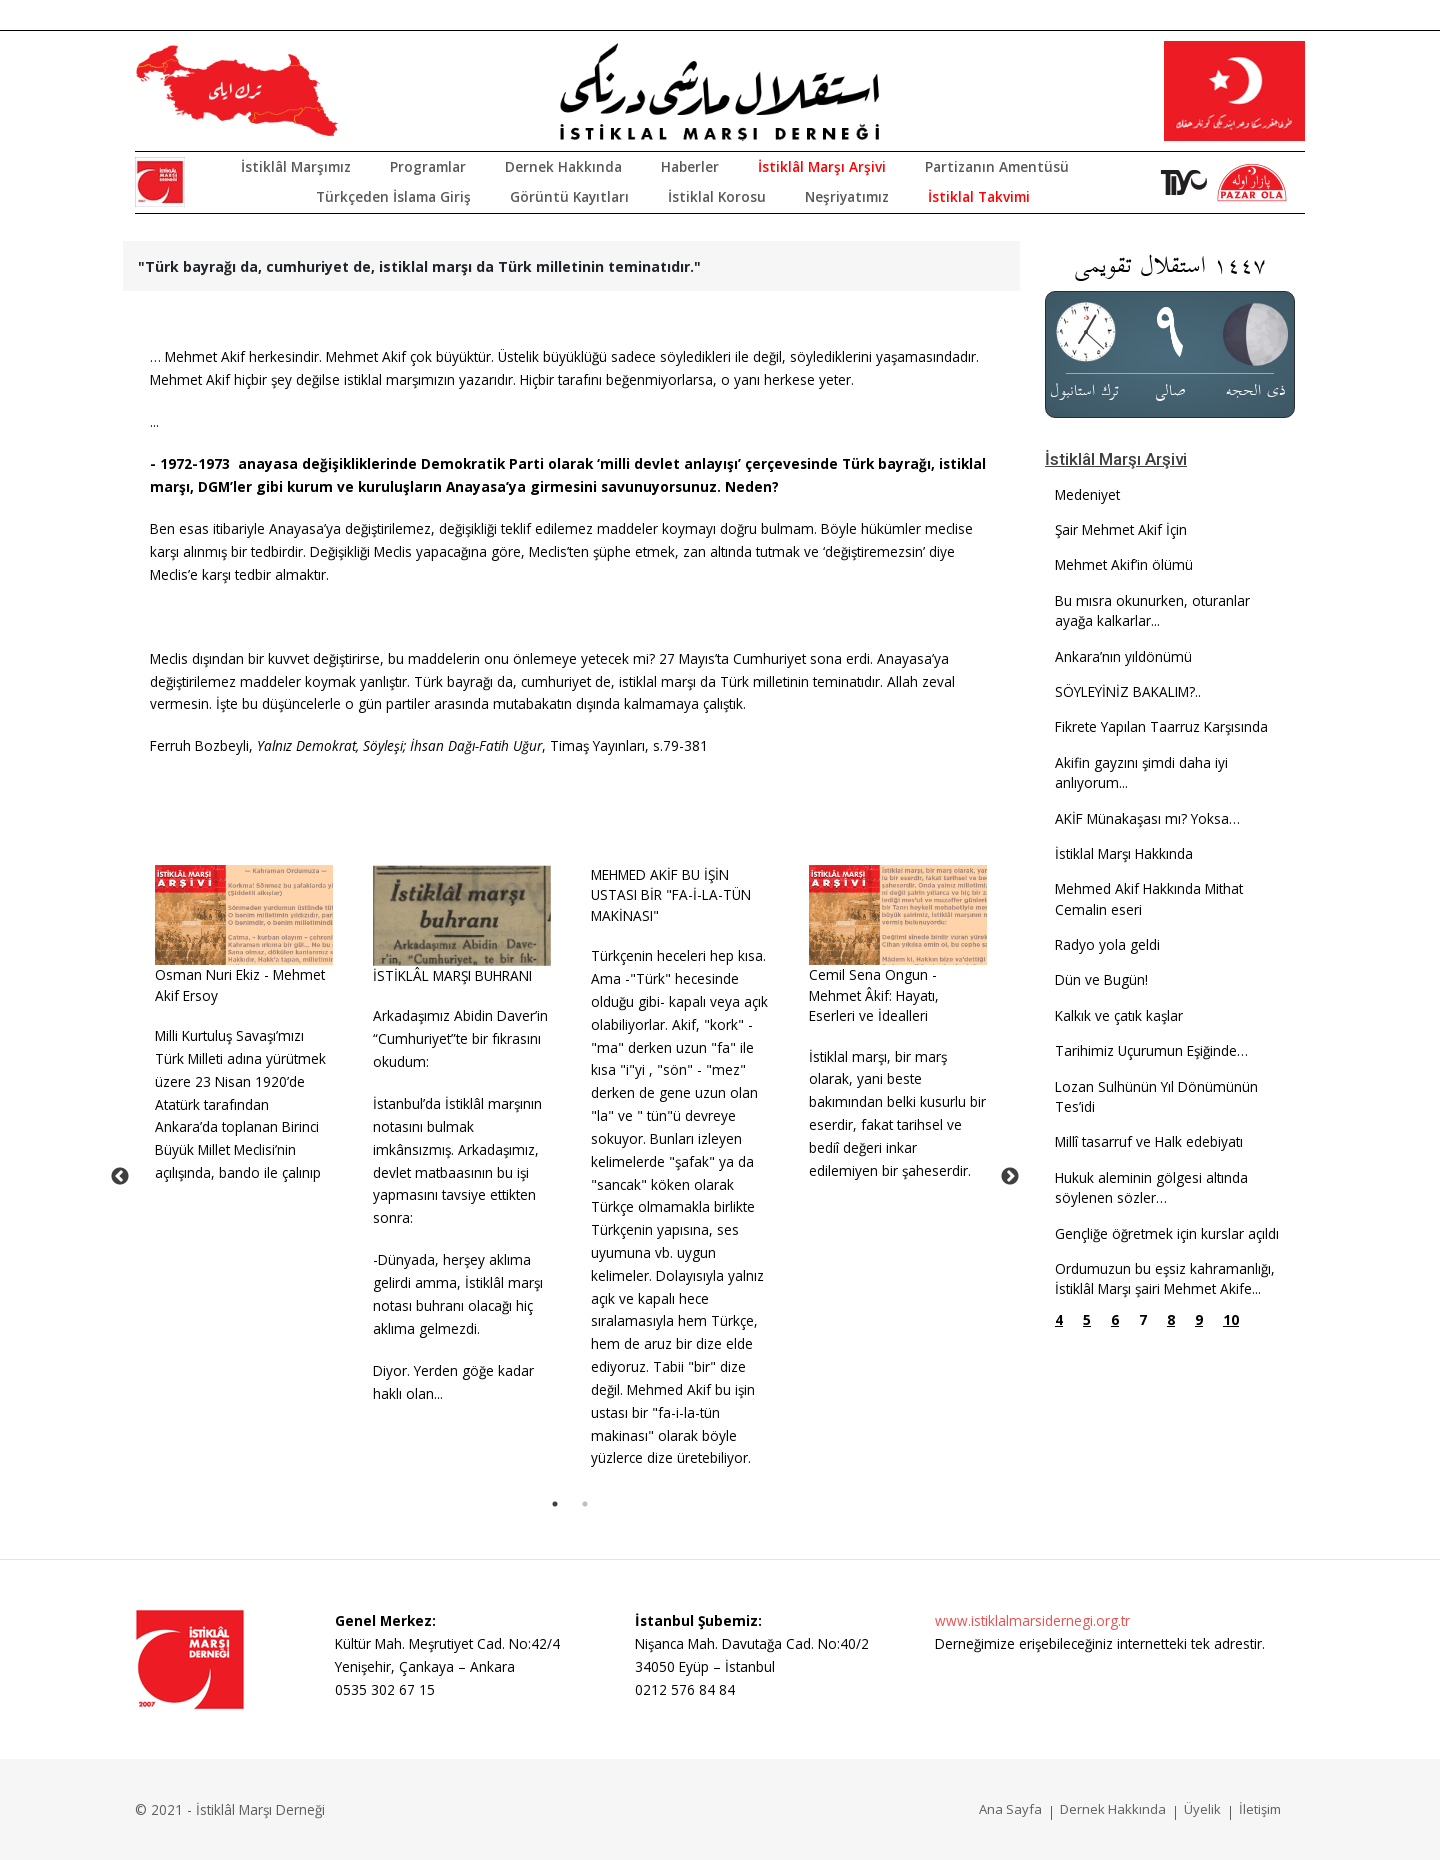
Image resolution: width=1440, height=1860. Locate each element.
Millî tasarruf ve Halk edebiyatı (1149, 1141)
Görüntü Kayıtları (569, 196)
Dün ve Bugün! (1101, 979)
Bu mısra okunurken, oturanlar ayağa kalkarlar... (1152, 610)
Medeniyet (1087, 494)
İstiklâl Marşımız (296, 166)
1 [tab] (555, 1504)
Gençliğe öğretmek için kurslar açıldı (1167, 1233)
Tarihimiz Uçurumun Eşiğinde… (1151, 1050)
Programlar (428, 166)
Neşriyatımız (847, 196)
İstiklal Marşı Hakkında (1124, 853)
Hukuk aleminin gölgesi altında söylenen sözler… (1151, 1187)
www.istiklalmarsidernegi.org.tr (1032, 1620)
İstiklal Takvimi (979, 196)
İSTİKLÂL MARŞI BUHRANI (452, 975)
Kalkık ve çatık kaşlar (1119, 1015)
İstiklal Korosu (717, 196)
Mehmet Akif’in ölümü (1124, 564)
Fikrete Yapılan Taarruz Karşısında (1161, 726)
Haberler (690, 166)
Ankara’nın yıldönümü (1123, 656)
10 (1231, 1319)
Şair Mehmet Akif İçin (1121, 529)
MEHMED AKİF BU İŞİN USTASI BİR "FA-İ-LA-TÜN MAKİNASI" (671, 895)
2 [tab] (585, 1504)
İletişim (1260, 1809)
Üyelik (1202, 1809)
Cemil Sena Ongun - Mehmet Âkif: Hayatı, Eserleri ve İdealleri (874, 995)
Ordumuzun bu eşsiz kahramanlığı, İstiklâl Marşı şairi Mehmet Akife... (1165, 1278)
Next (1010, 1177)
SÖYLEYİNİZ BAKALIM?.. (1128, 691)
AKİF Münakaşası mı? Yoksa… (1147, 818)
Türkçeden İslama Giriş (393, 196)
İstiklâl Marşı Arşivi (822, 166)
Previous (120, 1177)
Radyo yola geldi (1107, 944)
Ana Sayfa (1010, 1809)
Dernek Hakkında (563, 166)
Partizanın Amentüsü (997, 166)
